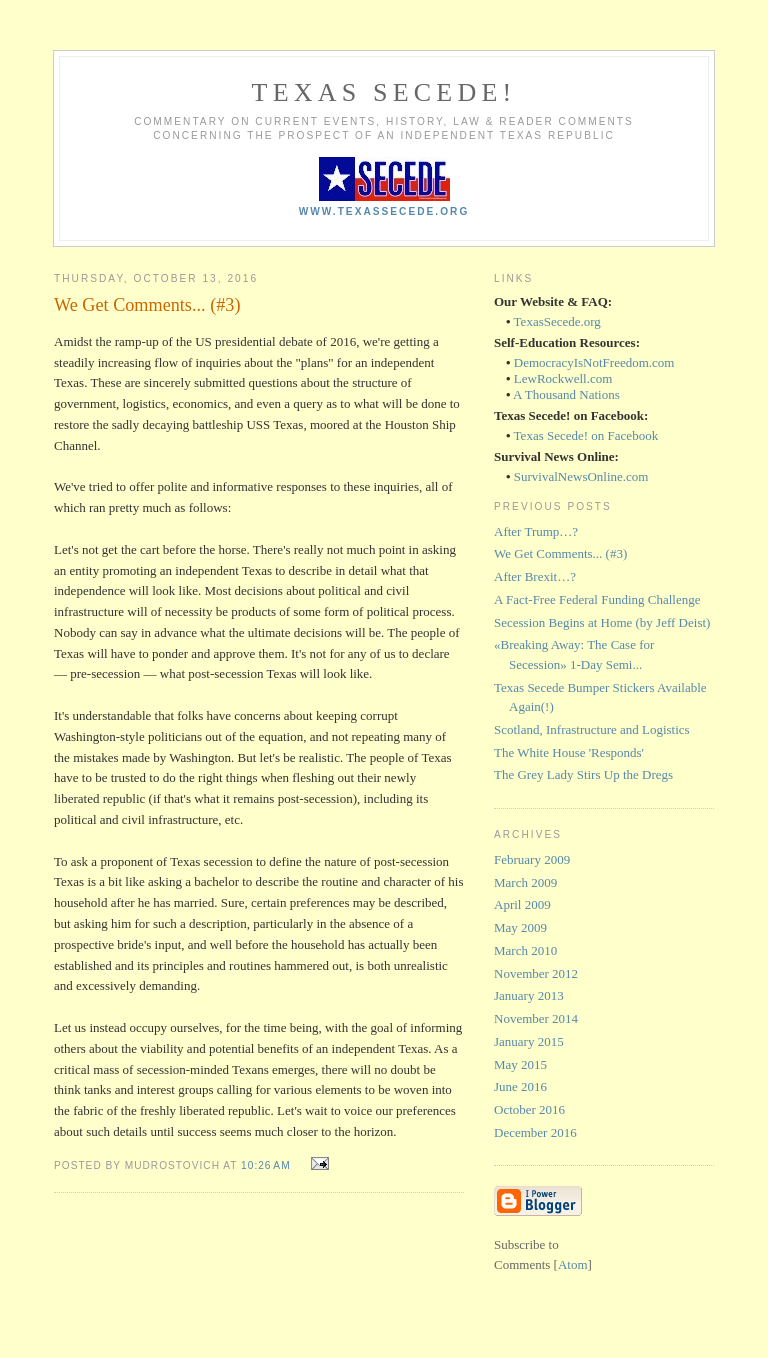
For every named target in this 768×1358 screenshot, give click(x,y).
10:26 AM (267, 1165)
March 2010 (525, 950)
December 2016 (535, 1132)
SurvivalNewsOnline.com (581, 476)
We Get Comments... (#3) (560, 553)
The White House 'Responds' (569, 752)
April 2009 (522, 904)
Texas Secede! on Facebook (586, 435)
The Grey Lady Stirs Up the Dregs (583, 774)
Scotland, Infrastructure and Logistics (592, 729)
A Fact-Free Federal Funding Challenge (597, 599)
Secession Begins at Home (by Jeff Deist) (602, 622)
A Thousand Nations (566, 394)
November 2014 (536, 1018)
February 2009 (532, 859)
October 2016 (529, 1109)
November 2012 (536, 973)
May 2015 (520, 1064)
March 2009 (525, 882)
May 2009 (520, 927)
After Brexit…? (535, 576)
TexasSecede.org (557, 321)
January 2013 (529, 995)
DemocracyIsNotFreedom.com (594, 362)
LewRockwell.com (563, 378)
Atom (573, 1264)
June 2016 (520, 1086)
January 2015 (529, 1041)
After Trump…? (536, 531)
